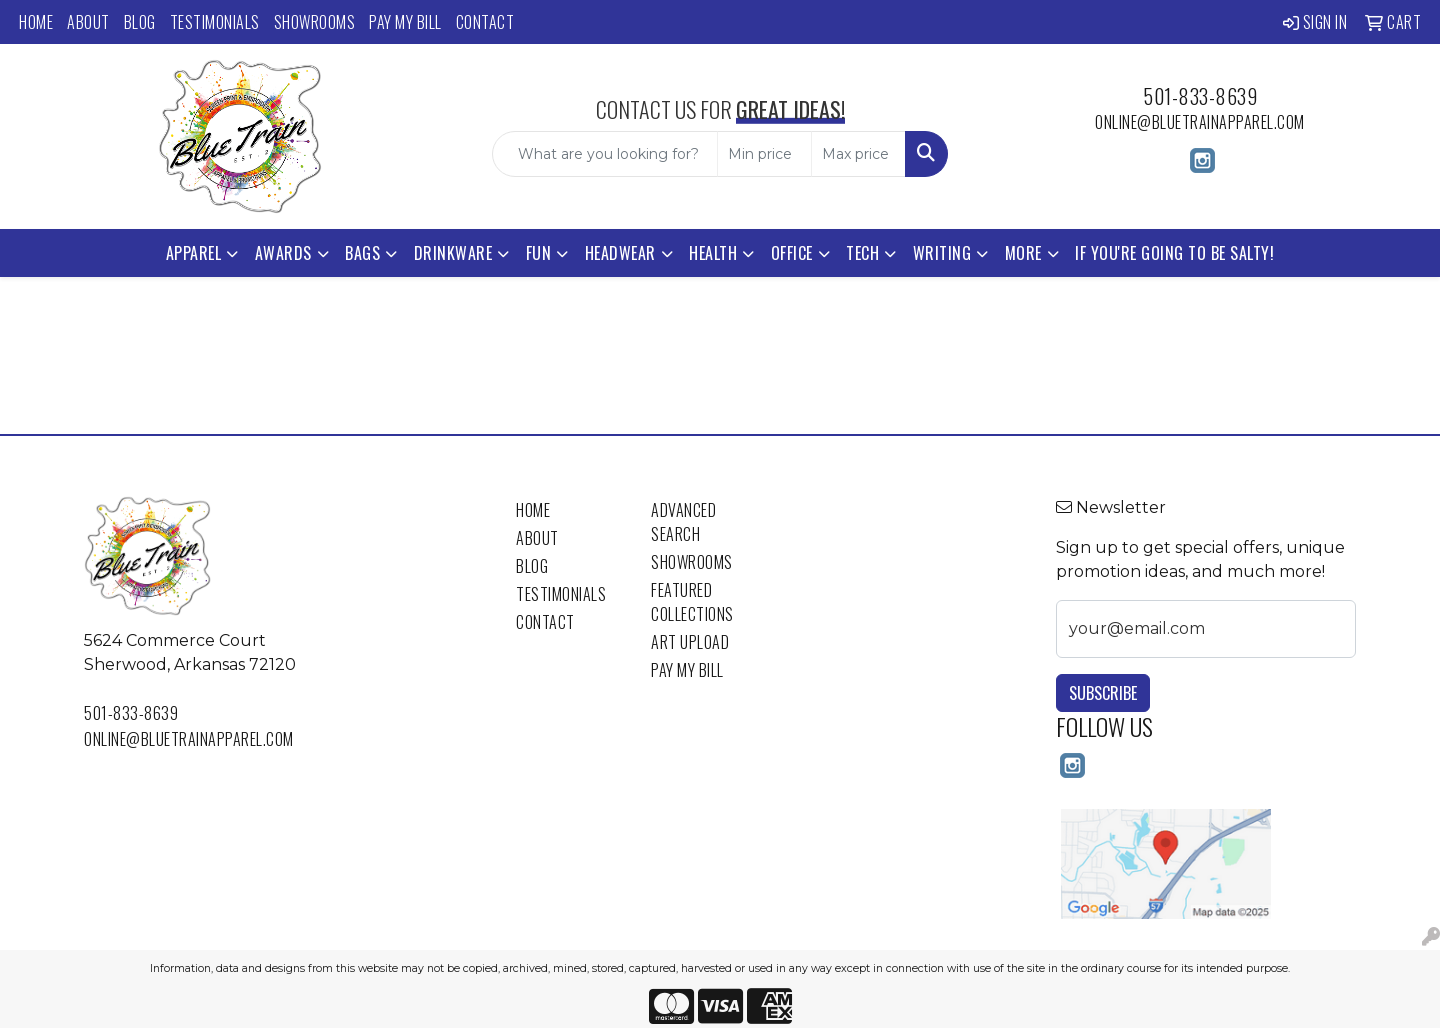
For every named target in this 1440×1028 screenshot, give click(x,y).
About (88, 22)
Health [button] (713, 253)
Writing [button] (942, 253)
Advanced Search (683, 522)
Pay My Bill (405, 22)
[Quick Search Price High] (858, 154)
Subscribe (1103, 693)
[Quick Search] (605, 154)
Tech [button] (862, 253)
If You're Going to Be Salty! (1174, 253)
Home (36, 22)
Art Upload (690, 642)
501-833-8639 (1200, 96)
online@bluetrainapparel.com (1200, 122)
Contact (485, 22)
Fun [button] (539, 253)
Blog (140, 22)
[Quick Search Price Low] (764, 154)
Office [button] (792, 253)
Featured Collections (692, 602)
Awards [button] (283, 253)
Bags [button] (362, 253)
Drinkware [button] (453, 253)
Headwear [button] (620, 253)
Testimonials (215, 22)
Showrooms (315, 22)
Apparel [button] (194, 253)
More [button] (1023, 253)
